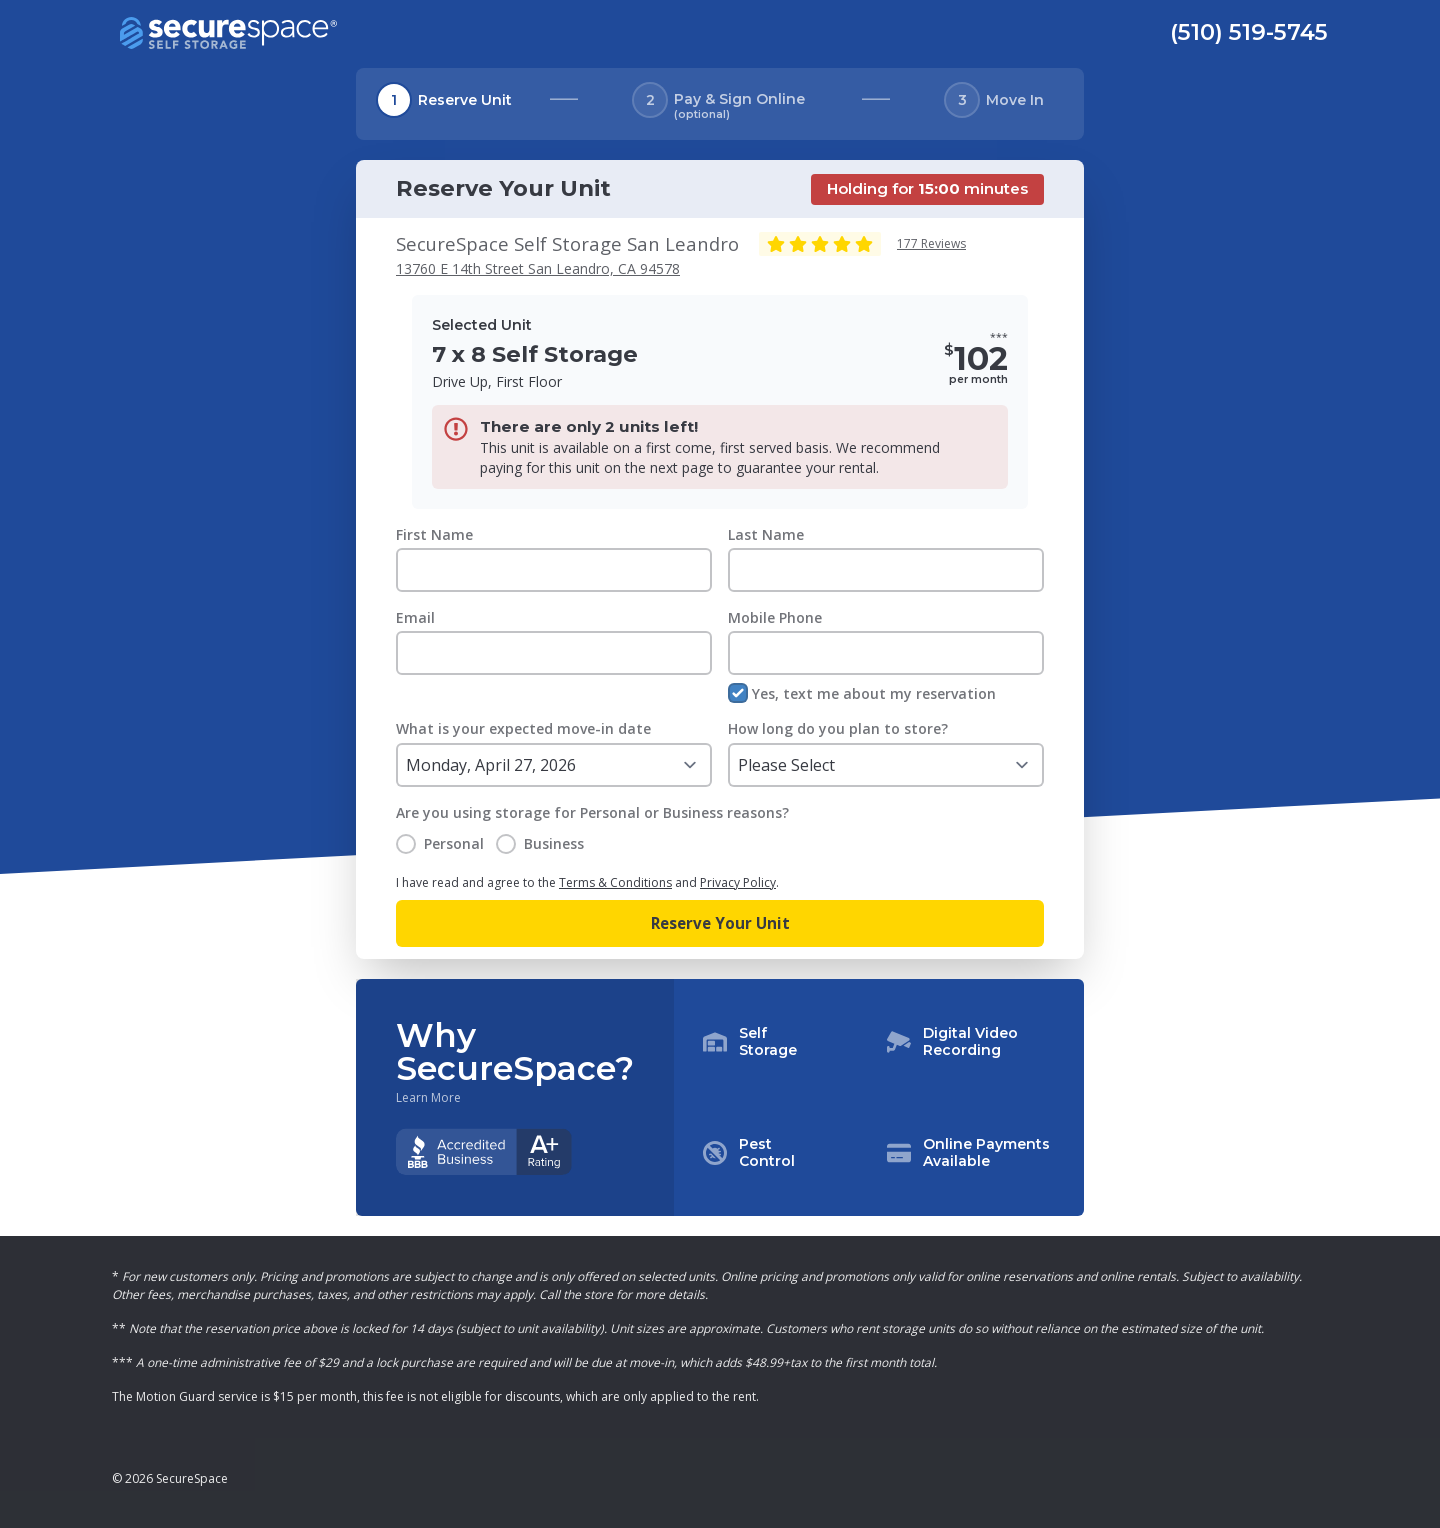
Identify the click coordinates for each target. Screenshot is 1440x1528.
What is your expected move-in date (523, 728)
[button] (879, 1098)
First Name (434, 534)
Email (415, 617)
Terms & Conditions (615, 882)
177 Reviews (931, 243)
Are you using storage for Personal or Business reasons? (592, 812)
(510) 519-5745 (1249, 32)
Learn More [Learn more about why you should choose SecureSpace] (428, 1098)
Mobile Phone (775, 617)
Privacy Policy (738, 882)
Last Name (766, 534)
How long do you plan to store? (838, 728)
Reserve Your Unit (720, 923)
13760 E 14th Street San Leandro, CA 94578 (538, 268)
